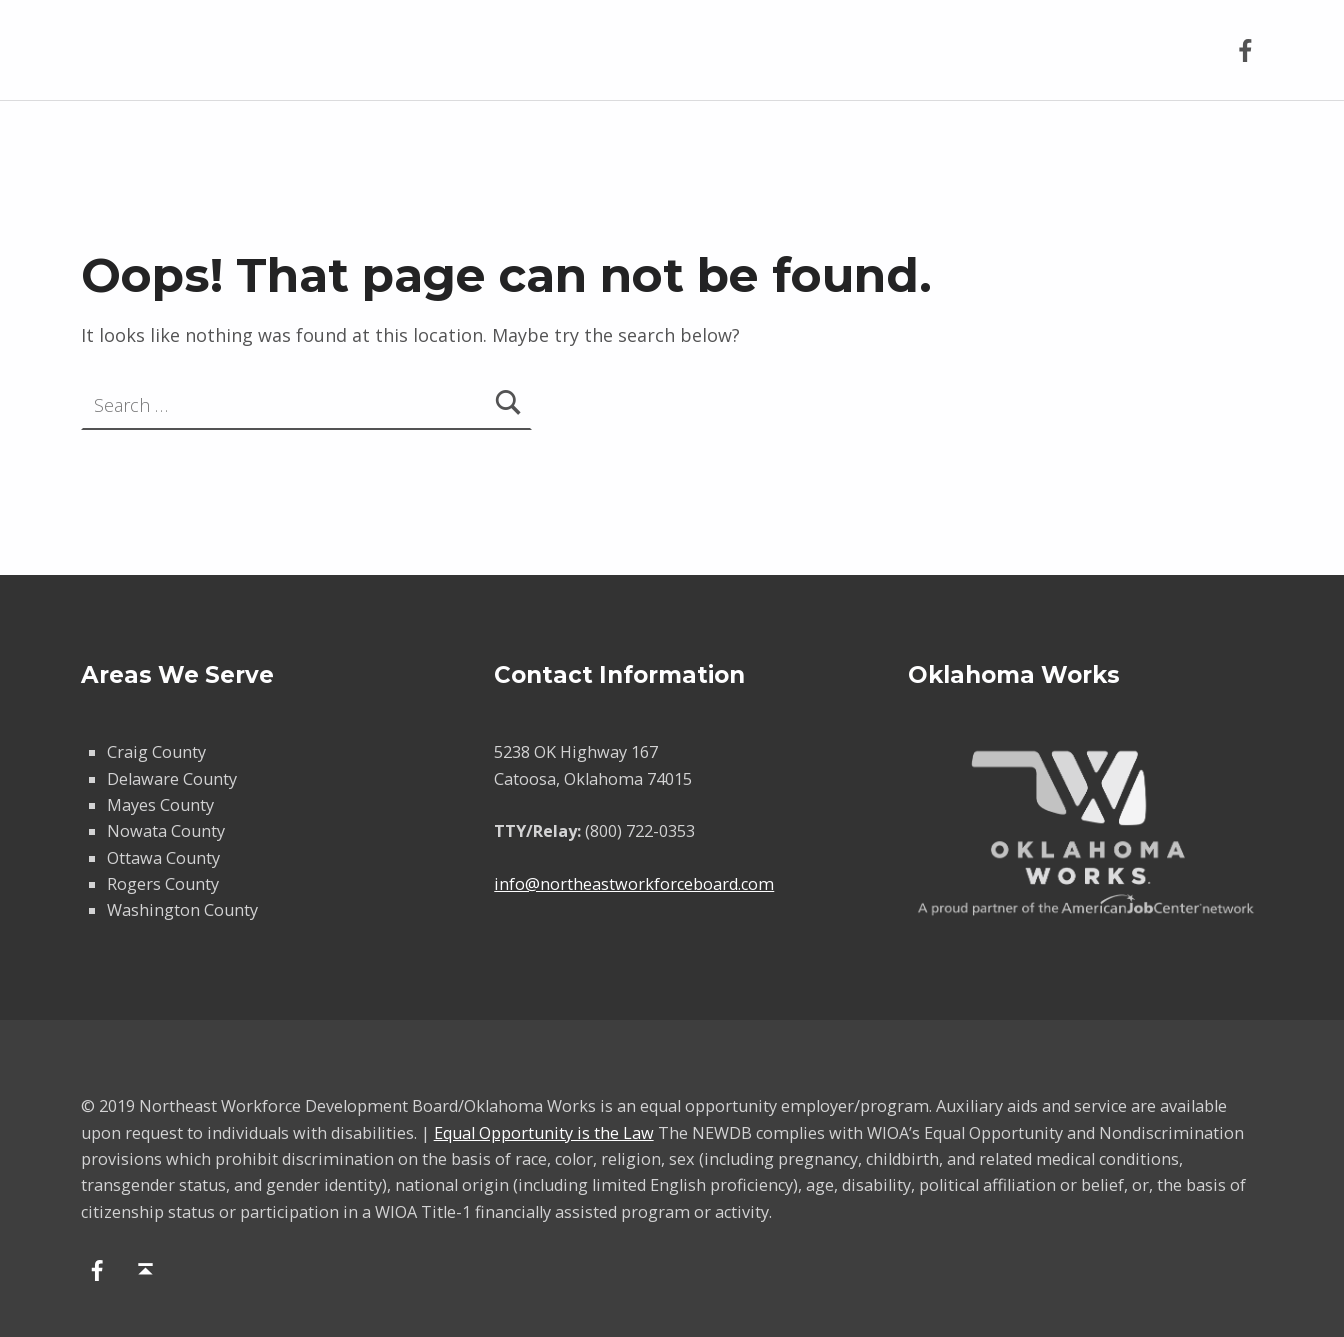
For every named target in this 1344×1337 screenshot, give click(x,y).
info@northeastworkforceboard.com (634, 884)
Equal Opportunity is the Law (544, 1133)
